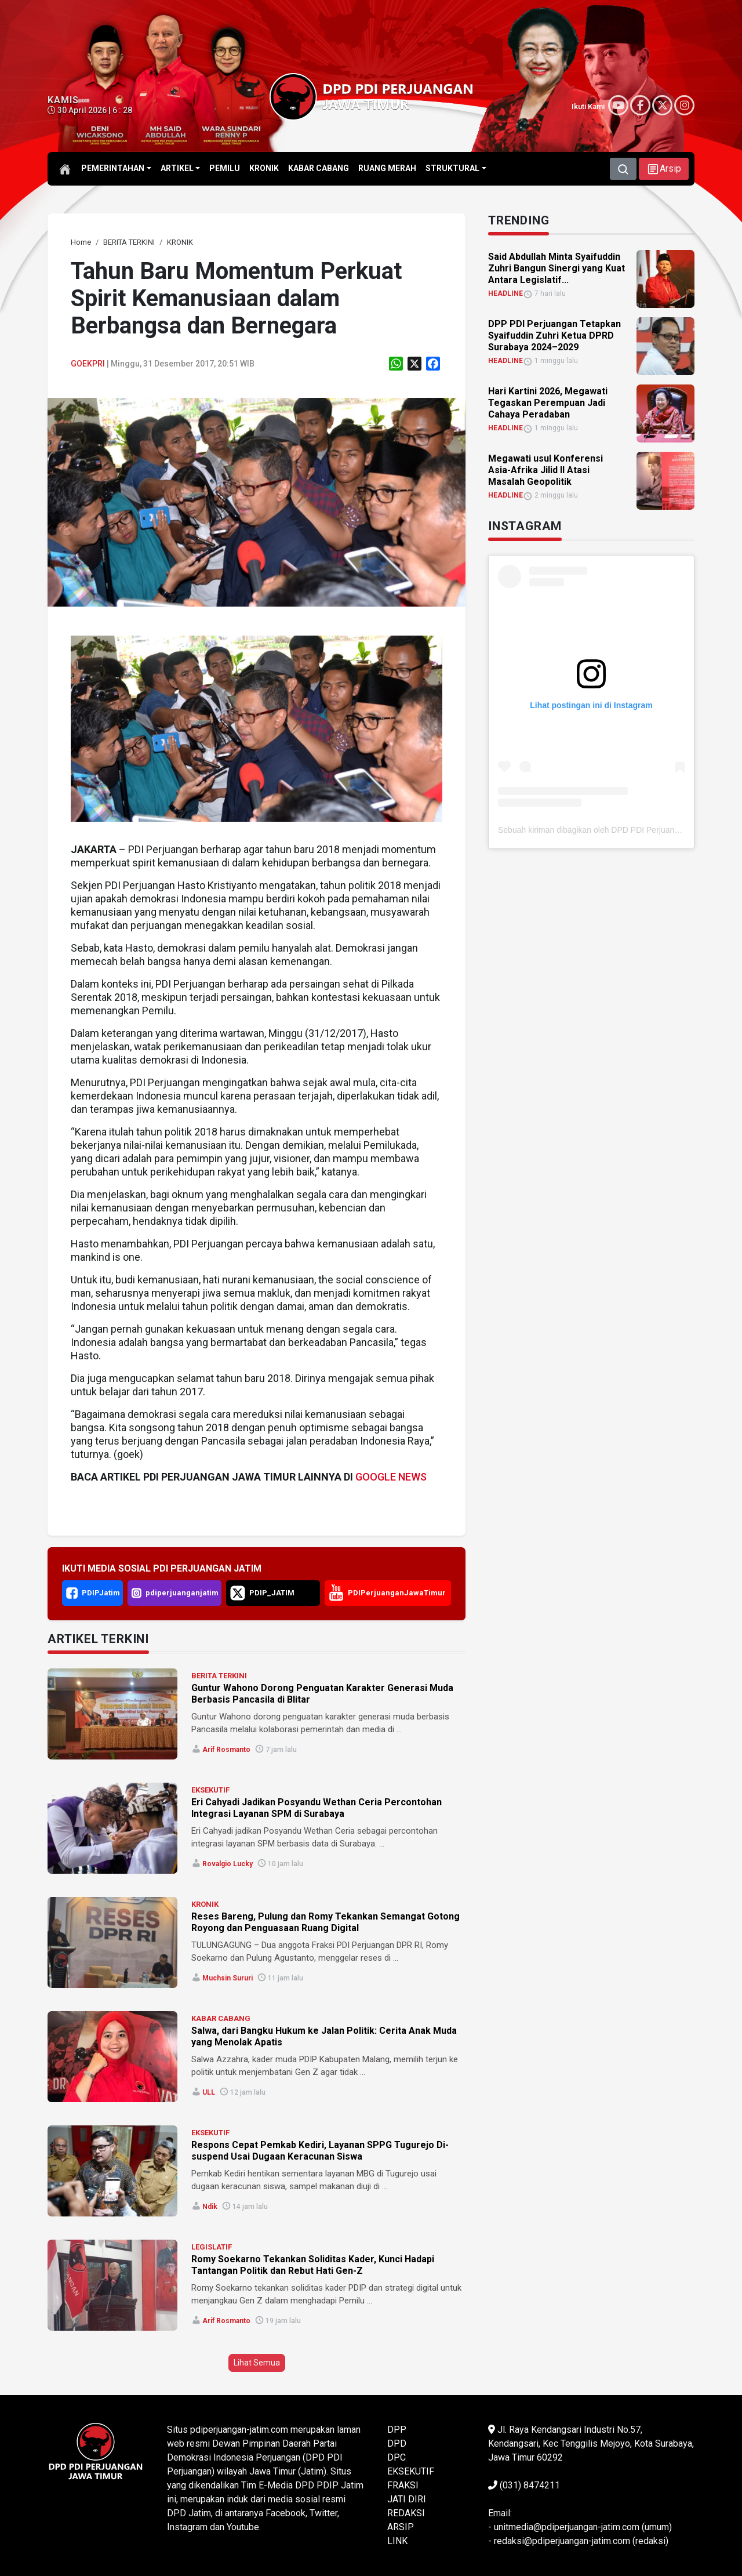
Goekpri (88, 363)
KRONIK (205, 1904)
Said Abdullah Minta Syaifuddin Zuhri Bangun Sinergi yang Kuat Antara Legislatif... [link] (556, 268)
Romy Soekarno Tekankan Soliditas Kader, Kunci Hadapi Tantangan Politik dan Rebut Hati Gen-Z (312, 2265)
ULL (208, 2092)
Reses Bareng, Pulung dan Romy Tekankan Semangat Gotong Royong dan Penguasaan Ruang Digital (325, 1922)
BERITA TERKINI (219, 1675)
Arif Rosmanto (226, 1750)
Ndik (209, 2207)
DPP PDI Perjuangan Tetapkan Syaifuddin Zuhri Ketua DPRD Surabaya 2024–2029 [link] (554, 335)
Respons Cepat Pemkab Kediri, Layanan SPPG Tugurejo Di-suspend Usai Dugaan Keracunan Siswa (320, 2150)
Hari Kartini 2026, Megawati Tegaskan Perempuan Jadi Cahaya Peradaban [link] (548, 403)
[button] (664, 169)
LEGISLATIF (211, 2247)
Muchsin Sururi (227, 1978)
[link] (81, 242)
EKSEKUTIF (210, 1790)
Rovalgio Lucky (227, 1864)
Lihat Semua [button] (257, 2362)
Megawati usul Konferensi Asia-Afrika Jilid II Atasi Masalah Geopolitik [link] (545, 470)
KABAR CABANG (220, 2018)
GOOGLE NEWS (391, 1477)
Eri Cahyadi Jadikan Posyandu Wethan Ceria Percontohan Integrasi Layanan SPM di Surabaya (316, 1808)
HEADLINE (505, 293)
